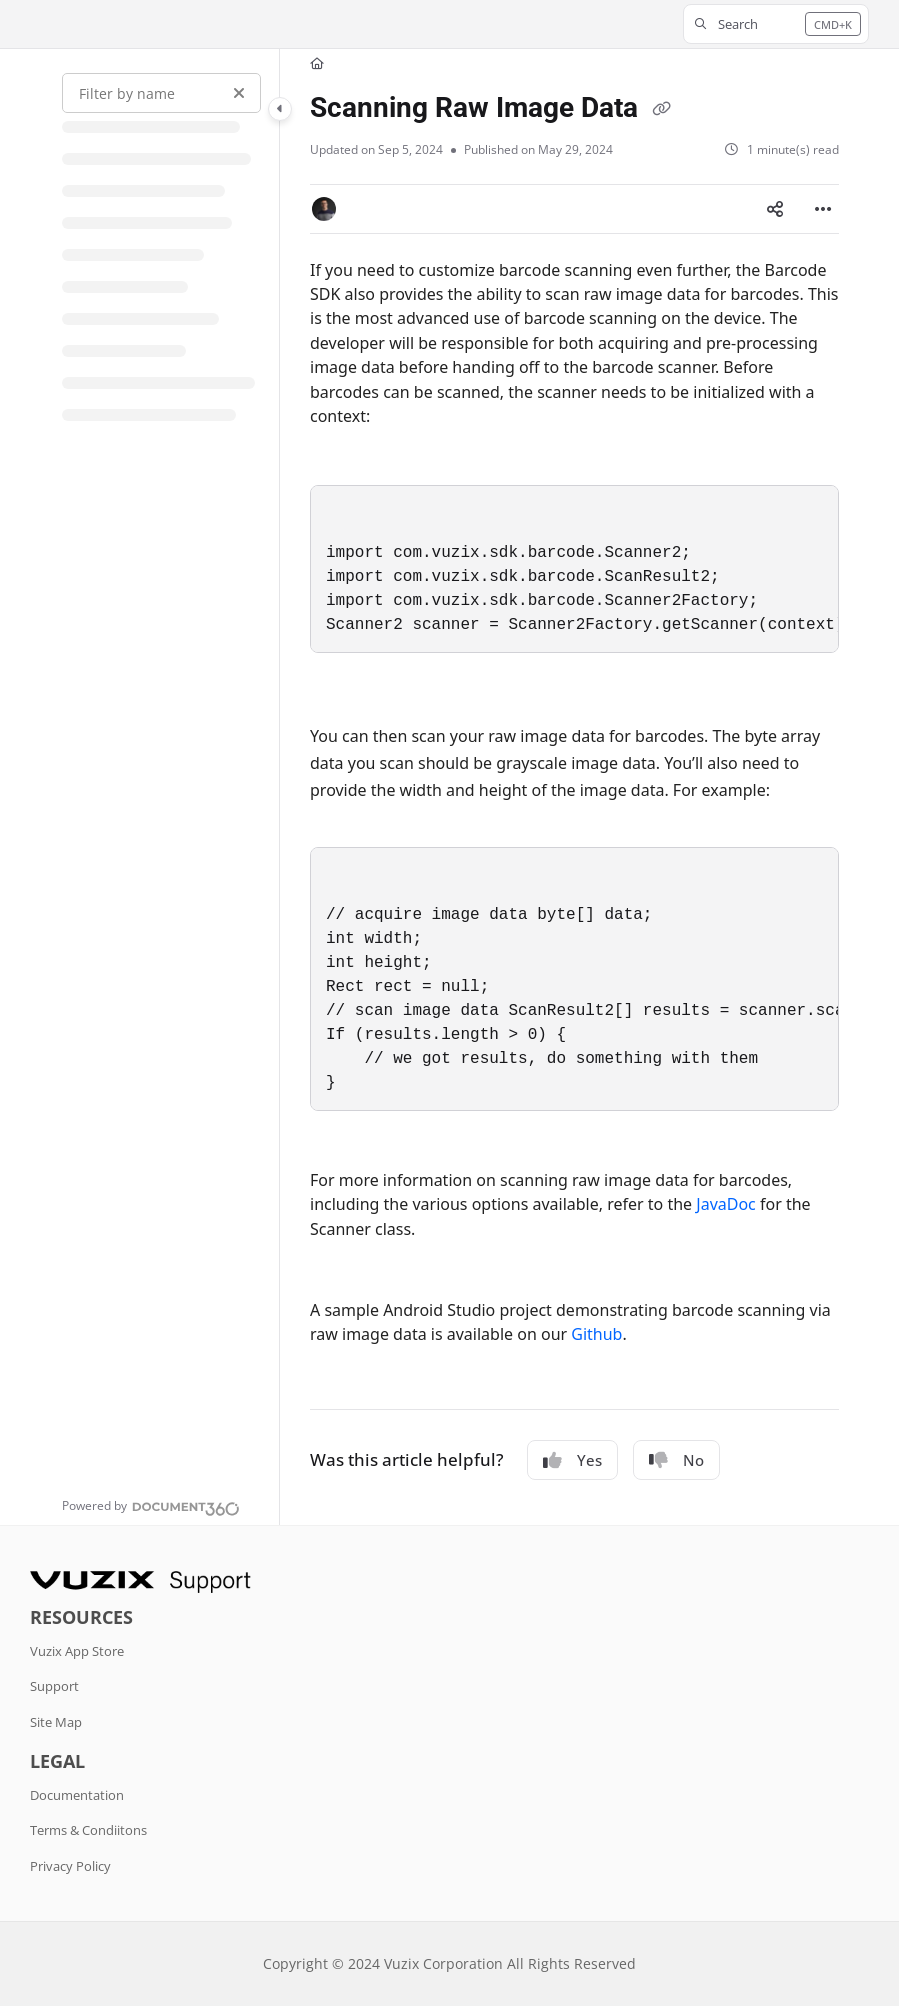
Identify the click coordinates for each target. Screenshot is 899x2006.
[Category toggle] (280, 109)
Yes (572, 1460)
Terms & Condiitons (88, 1830)
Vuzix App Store (77, 1651)
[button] (776, 24)
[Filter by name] (161, 93)
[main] (574, 787)
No (676, 1460)
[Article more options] (823, 209)
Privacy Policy (70, 1866)
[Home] (317, 64)
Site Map (56, 1722)
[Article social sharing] (775, 209)
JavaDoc (726, 1204)
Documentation (77, 1795)
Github (596, 1334)
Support (54, 1686)
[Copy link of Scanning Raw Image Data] (661, 110)
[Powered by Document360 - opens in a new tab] (151, 1506)
